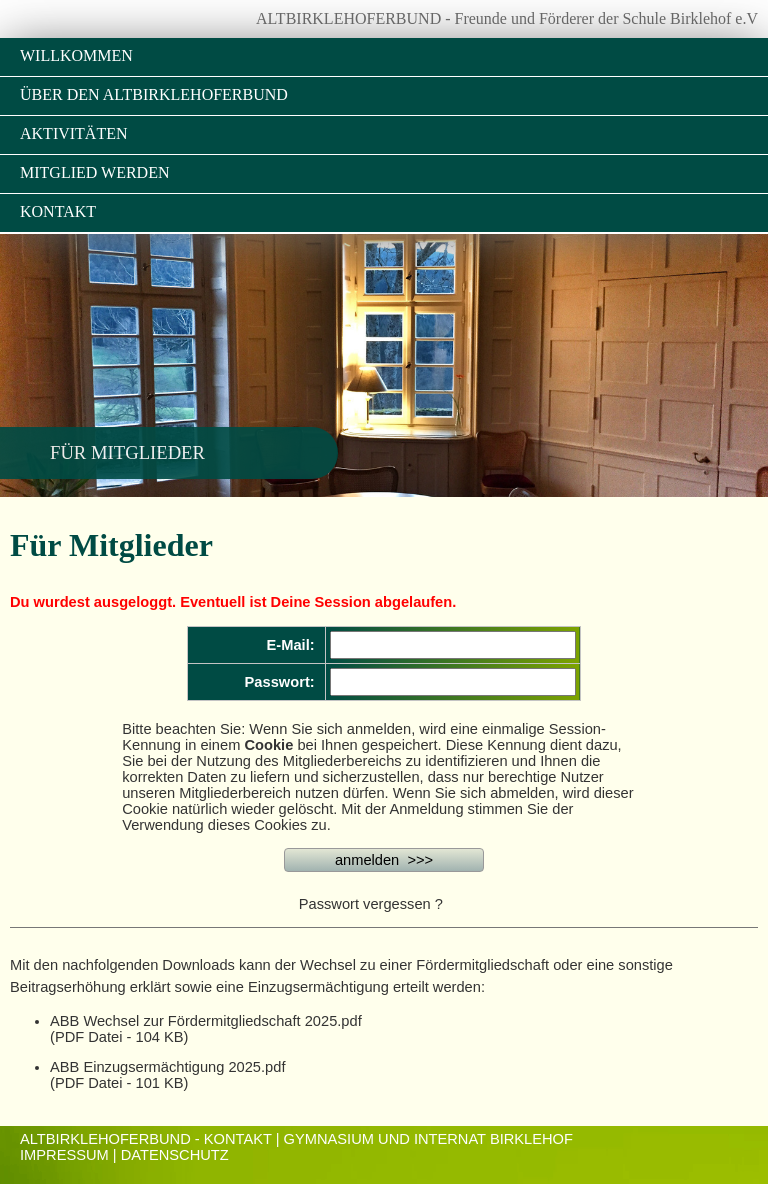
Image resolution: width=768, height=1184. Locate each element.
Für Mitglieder (127, 452)
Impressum (64, 1155)
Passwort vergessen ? (371, 904)
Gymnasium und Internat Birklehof (428, 1139)
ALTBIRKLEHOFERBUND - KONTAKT (146, 1139)
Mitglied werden (94, 172)
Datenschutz (175, 1155)
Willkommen (76, 55)
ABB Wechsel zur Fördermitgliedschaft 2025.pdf (206, 1021)
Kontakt (58, 211)
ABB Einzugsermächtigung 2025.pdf (167, 1067)
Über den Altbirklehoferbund (154, 94)
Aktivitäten (74, 133)
